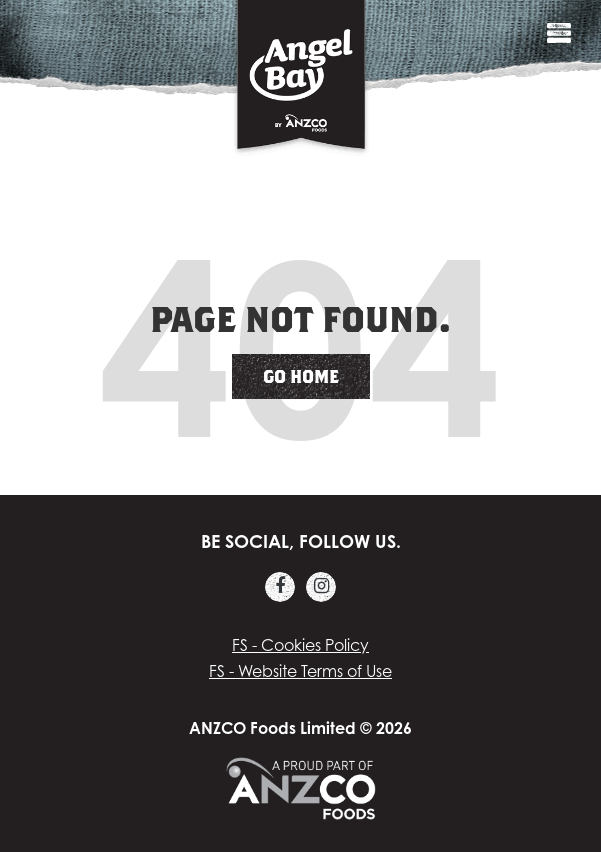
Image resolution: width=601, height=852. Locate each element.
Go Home (301, 376)
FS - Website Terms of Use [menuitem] (300, 671)
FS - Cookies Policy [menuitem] (300, 645)
